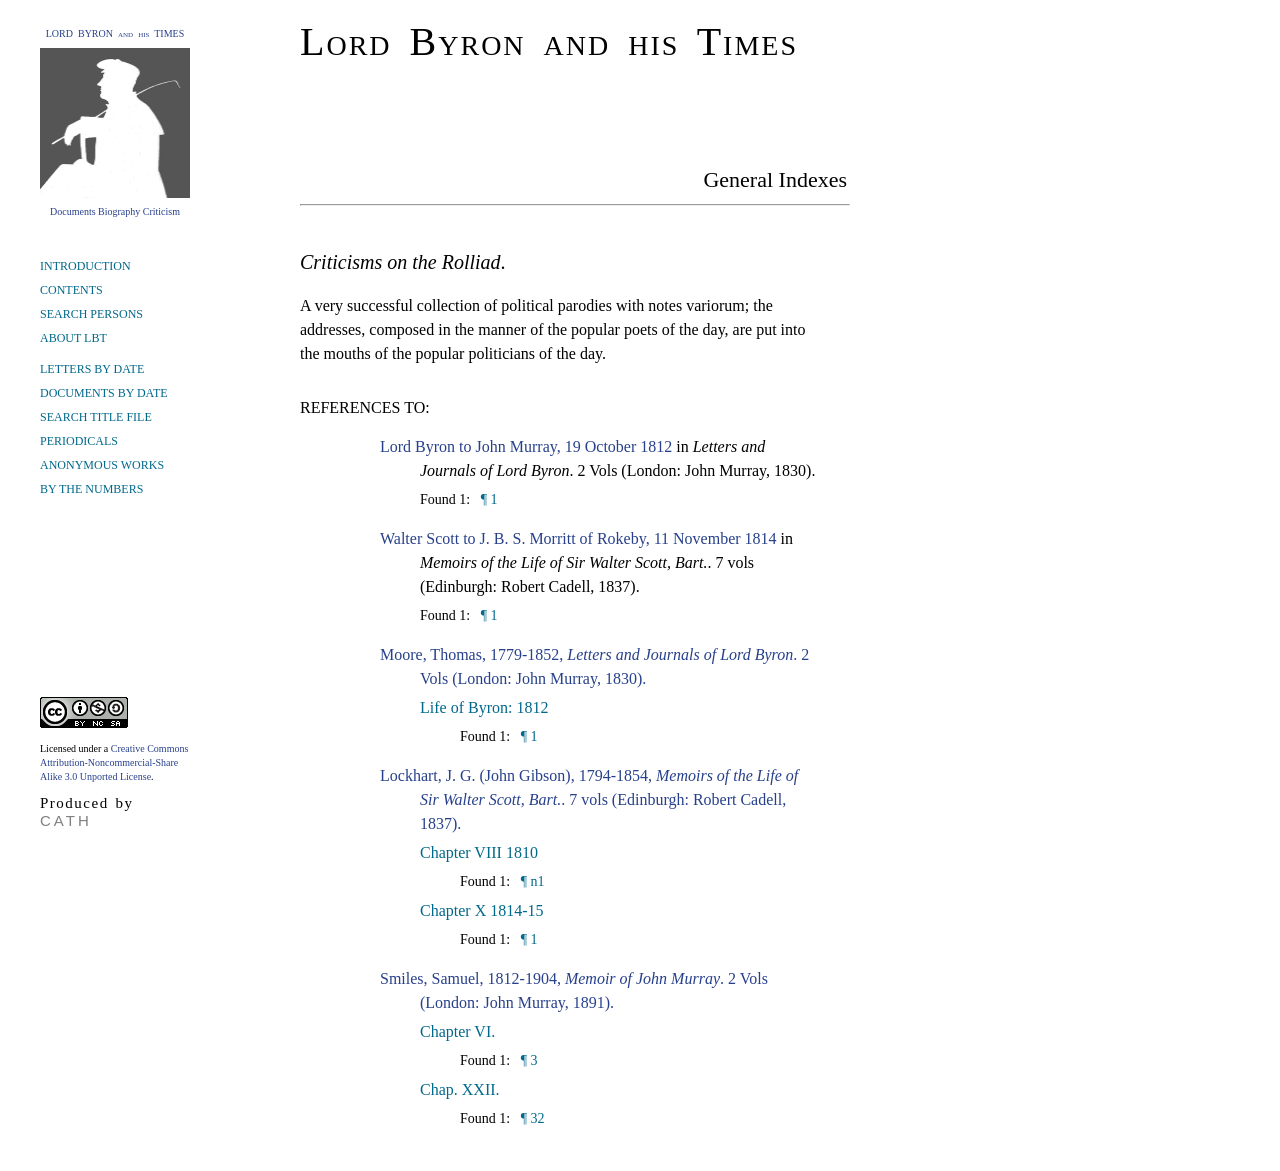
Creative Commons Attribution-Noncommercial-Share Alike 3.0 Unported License (114, 762)
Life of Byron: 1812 (484, 707)
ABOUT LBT (73, 338)
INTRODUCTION (85, 266)
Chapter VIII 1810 (479, 852)
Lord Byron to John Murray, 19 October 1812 (526, 446)
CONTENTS (71, 290)
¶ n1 (530, 881)
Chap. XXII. (460, 1089)
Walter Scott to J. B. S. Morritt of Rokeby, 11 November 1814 (578, 538)
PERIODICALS (79, 441)
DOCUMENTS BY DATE (104, 393)
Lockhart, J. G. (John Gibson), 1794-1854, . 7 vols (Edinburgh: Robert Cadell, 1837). (589, 799)
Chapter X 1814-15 (482, 910)
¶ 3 (527, 1060)
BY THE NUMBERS (91, 489)
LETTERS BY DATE (92, 369)
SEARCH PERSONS (91, 314)
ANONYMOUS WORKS (102, 465)
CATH (66, 820)
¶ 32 (530, 1118)
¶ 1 (487, 499)
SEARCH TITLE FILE (96, 417)
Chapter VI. (457, 1031)
